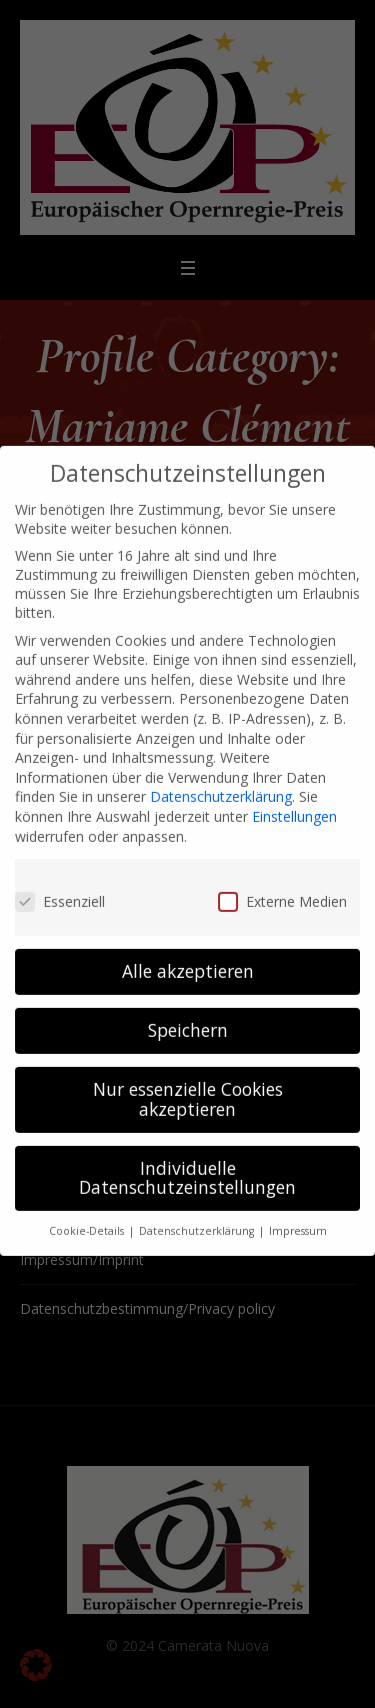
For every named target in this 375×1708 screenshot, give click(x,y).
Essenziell (60, 880)
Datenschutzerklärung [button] (198, 1211)
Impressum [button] (298, 1211)
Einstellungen (294, 796)
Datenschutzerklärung (221, 776)
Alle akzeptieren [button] (188, 951)
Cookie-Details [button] (88, 1211)
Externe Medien (282, 880)
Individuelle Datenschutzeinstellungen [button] (187, 1157)
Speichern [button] (188, 1010)
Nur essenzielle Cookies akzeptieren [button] (188, 1079)
